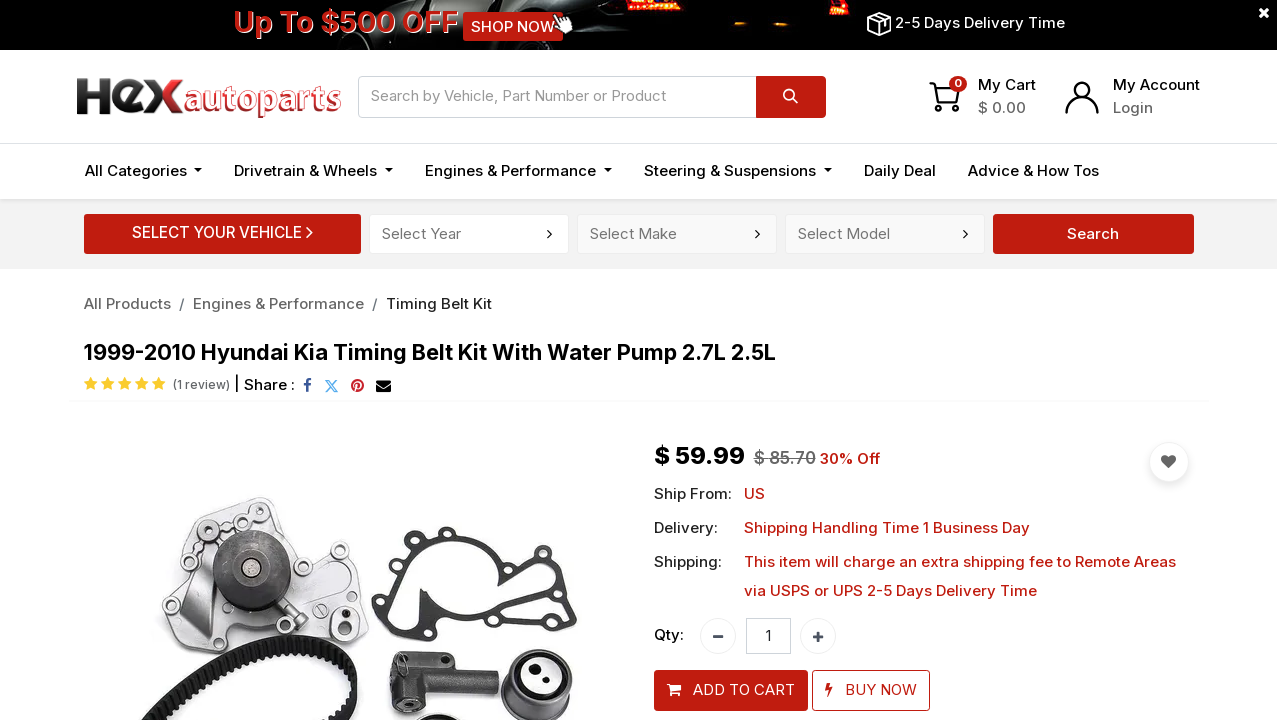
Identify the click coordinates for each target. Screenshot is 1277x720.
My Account (1156, 84)
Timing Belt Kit (439, 303)
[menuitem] (900, 171)
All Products (127, 303)
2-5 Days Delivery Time (980, 22)
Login (1133, 107)
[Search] (791, 97)
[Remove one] (718, 636)
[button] (731, 690)
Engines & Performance (278, 303)
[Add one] (818, 636)
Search (1093, 233)
